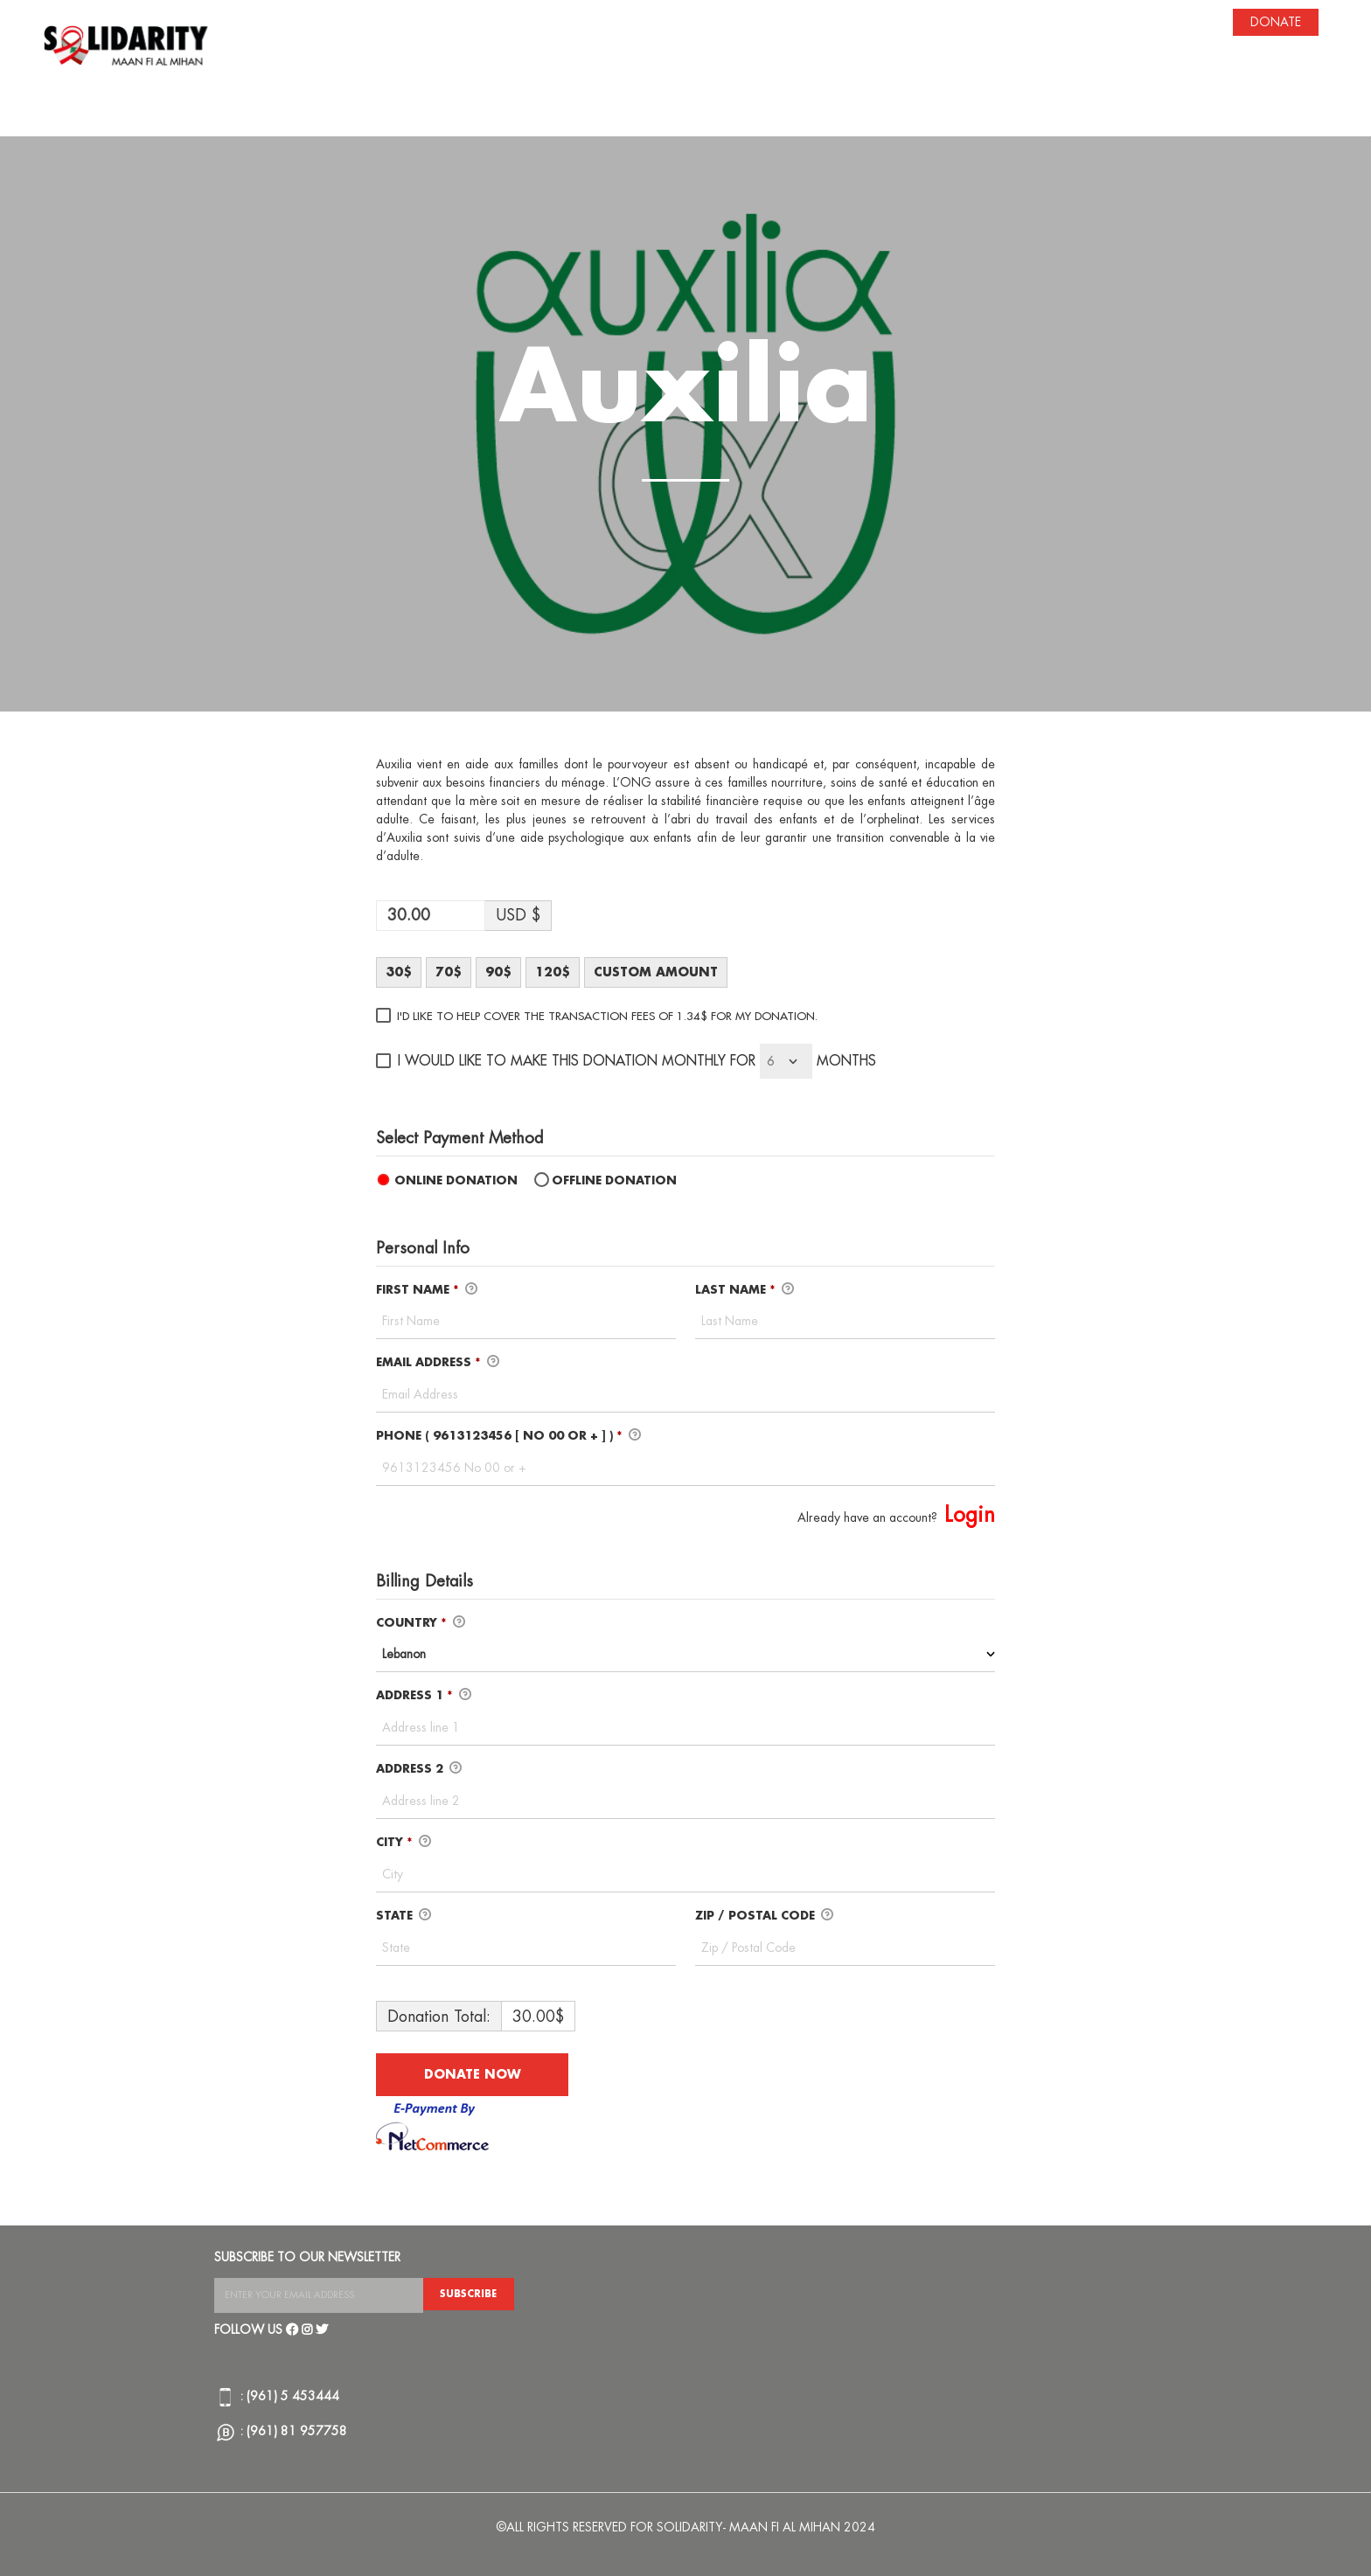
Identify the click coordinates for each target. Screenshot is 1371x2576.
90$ (498, 972)
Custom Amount (656, 972)
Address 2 (419, 1769)
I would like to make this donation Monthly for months (637, 1061)
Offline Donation (614, 1180)
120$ (552, 972)
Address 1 (423, 1695)
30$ (399, 972)
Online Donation (456, 1180)
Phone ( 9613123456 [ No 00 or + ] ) (508, 1436)
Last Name (744, 1290)
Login (969, 1514)
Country (420, 1623)
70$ (448, 972)
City (403, 1842)
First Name (426, 1290)
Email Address (437, 1362)
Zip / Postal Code (764, 1916)
